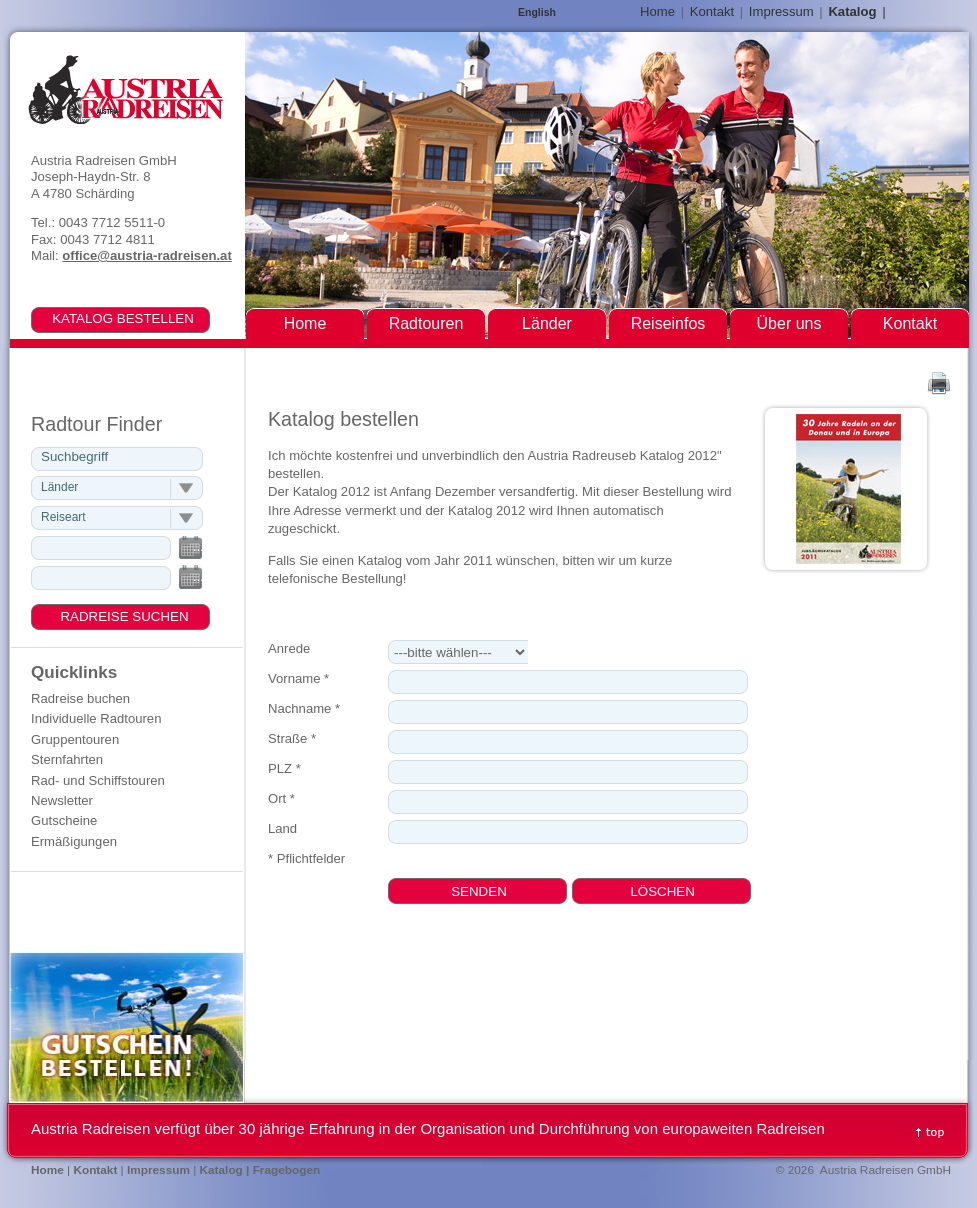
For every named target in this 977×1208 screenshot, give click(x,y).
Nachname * (304, 708)
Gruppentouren (75, 739)
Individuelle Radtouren (96, 718)
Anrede (289, 648)
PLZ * (284, 768)
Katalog (852, 11)
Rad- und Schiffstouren (98, 780)
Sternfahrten (67, 759)
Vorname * (298, 678)
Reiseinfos (668, 323)
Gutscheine (64, 820)
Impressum (781, 11)
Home (657, 11)
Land (282, 828)
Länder (547, 323)
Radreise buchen (80, 698)
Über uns (789, 323)
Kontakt (712, 11)
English (537, 12)
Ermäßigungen (74, 841)
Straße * (292, 738)
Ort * (281, 798)
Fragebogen (287, 1170)
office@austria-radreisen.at (146, 255)
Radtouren (426, 323)
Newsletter (62, 800)
